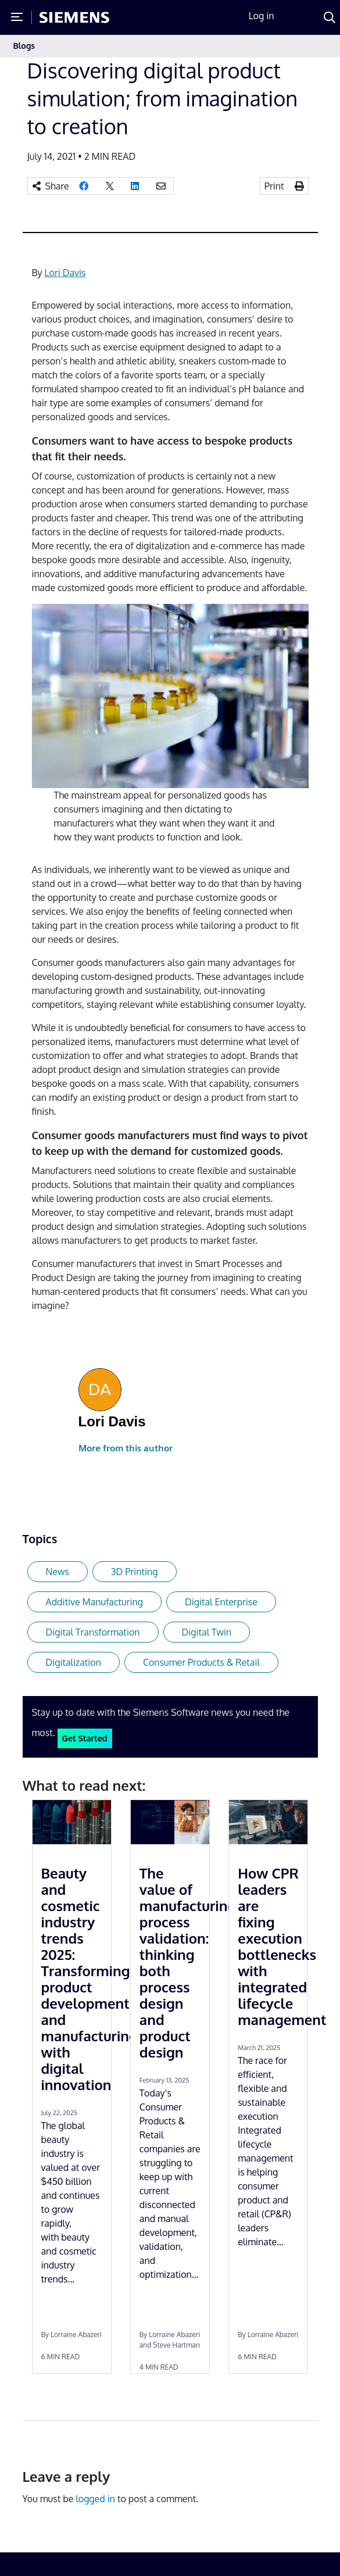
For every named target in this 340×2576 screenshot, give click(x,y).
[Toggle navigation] (315, 46)
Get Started (85, 1738)
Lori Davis (65, 272)
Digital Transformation (93, 1632)
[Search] (329, 17)
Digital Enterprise (221, 1602)
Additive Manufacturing (94, 1602)
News (58, 1571)
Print (274, 186)
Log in (261, 16)
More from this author (125, 1448)
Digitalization (73, 1662)
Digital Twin (207, 1632)
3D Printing (134, 1571)
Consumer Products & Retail (201, 1662)
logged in (95, 2499)
